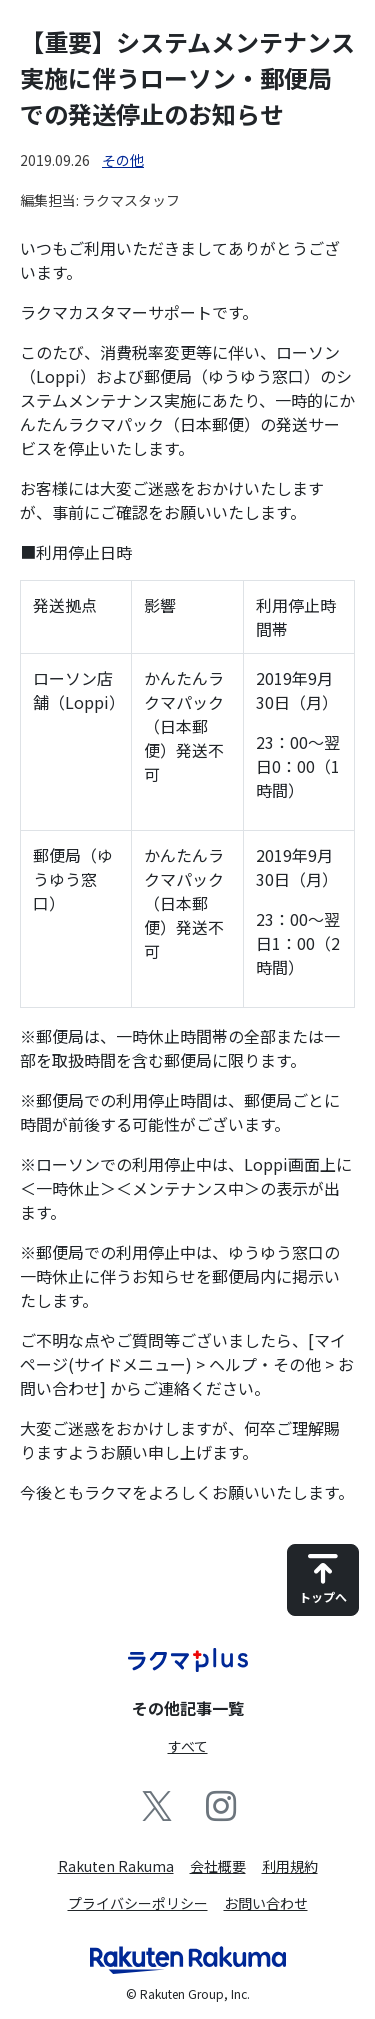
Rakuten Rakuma (116, 1866)
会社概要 (218, 1866)
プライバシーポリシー (138, 1903)
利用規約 (290, 1866)
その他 (123, 160)
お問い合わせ (266, 1903)
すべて (188, 1746)
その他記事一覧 (188, 1708)
